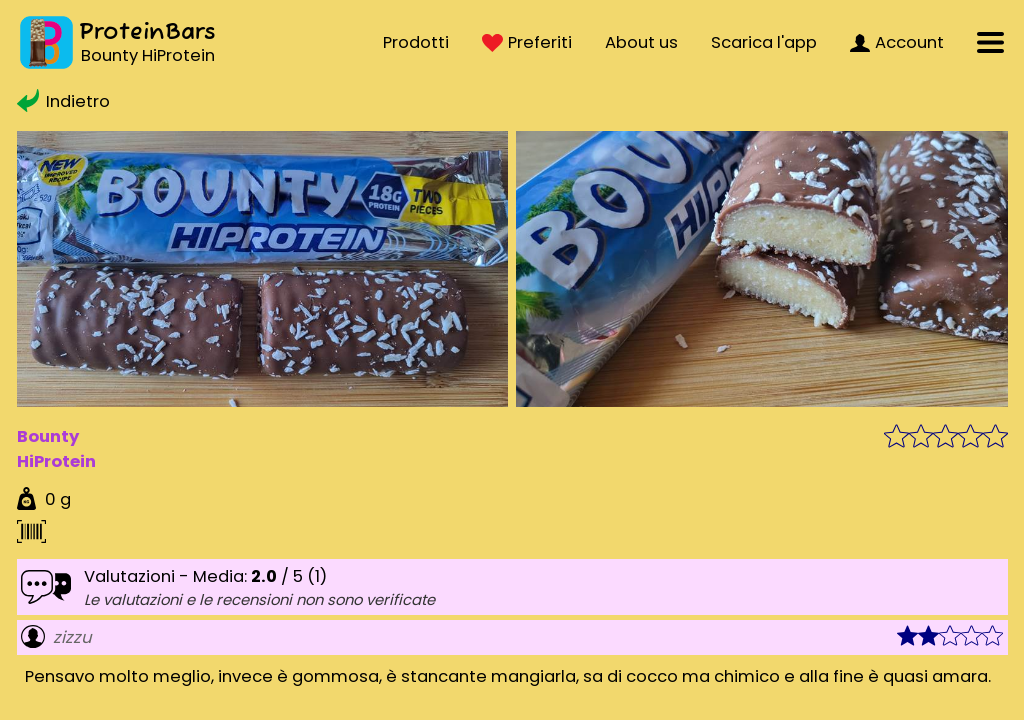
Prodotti (416, 42)
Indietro (63, 101)
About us (641, 42)
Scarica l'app (764, 42)
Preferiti (527, 42)
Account (897, 42)
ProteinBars (147, 32)
